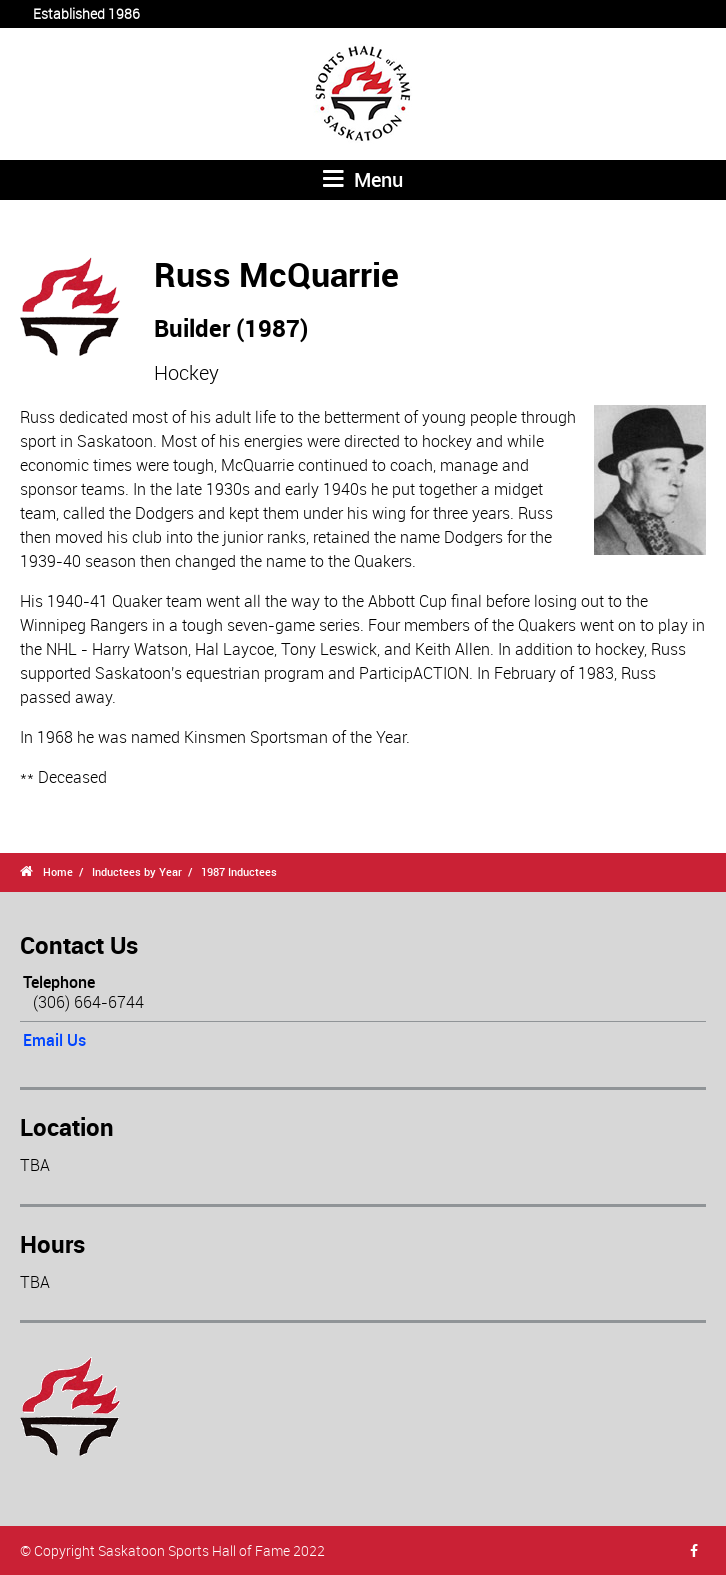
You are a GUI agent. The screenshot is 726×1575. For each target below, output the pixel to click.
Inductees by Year (137, 871)
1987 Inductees (239, 871)
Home (58, 871)
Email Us (54, 1040)
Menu (363, 179)
